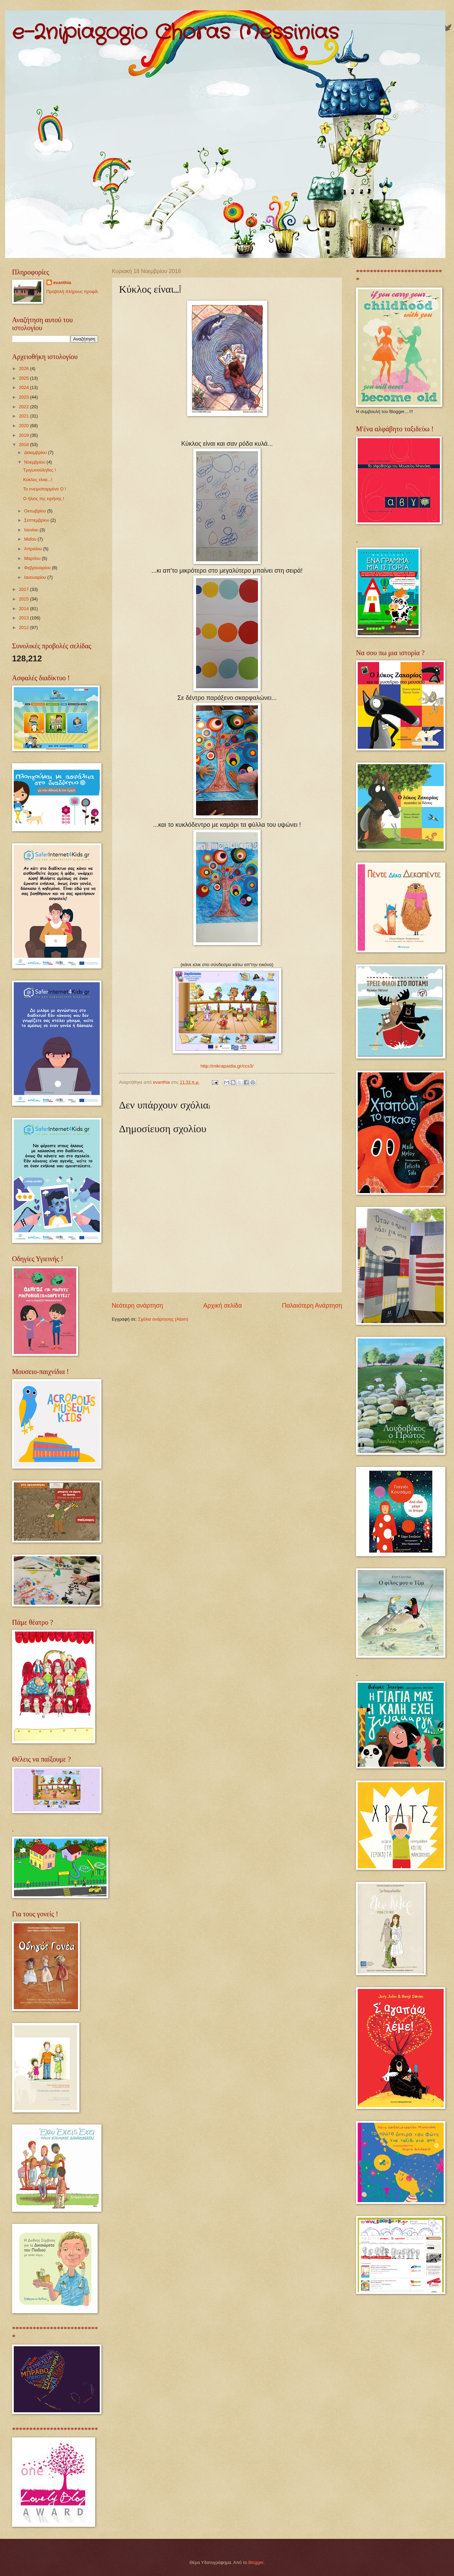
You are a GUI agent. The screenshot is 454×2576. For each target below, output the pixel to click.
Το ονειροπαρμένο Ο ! (44, 488)
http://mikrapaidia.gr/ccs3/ (227, 1066)
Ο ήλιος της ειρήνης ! (43, 498)
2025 (24, 378)
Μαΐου (30, 539)
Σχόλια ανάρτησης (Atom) (163, 1319)
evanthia (62, 282)
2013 (24, 617)
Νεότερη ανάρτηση (137, 1305)
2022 (24, 406)
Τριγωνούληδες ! (39, 470)
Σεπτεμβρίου (37, 520)
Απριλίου (33, 548)
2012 (24, 627)
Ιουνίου (32, 529)
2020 (24, 425)
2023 (24, 397)
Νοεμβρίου (35, 462)
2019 (24, 435)
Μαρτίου (33, 558)
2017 (24, 589)
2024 (24, 387)
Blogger (255, 2562)
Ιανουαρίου (35, 577)
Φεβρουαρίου (38, 567)
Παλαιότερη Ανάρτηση (312, 1305)
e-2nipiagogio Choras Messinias (175, 32)
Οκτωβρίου (35, 510)
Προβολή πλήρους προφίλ (72, 291)
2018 (24, 444)
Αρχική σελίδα (222, 1305)
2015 (24, 599)
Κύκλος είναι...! (37, 479)
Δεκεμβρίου (36, 452)
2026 (24, 368)
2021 (24, 416)
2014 (24, 608)
